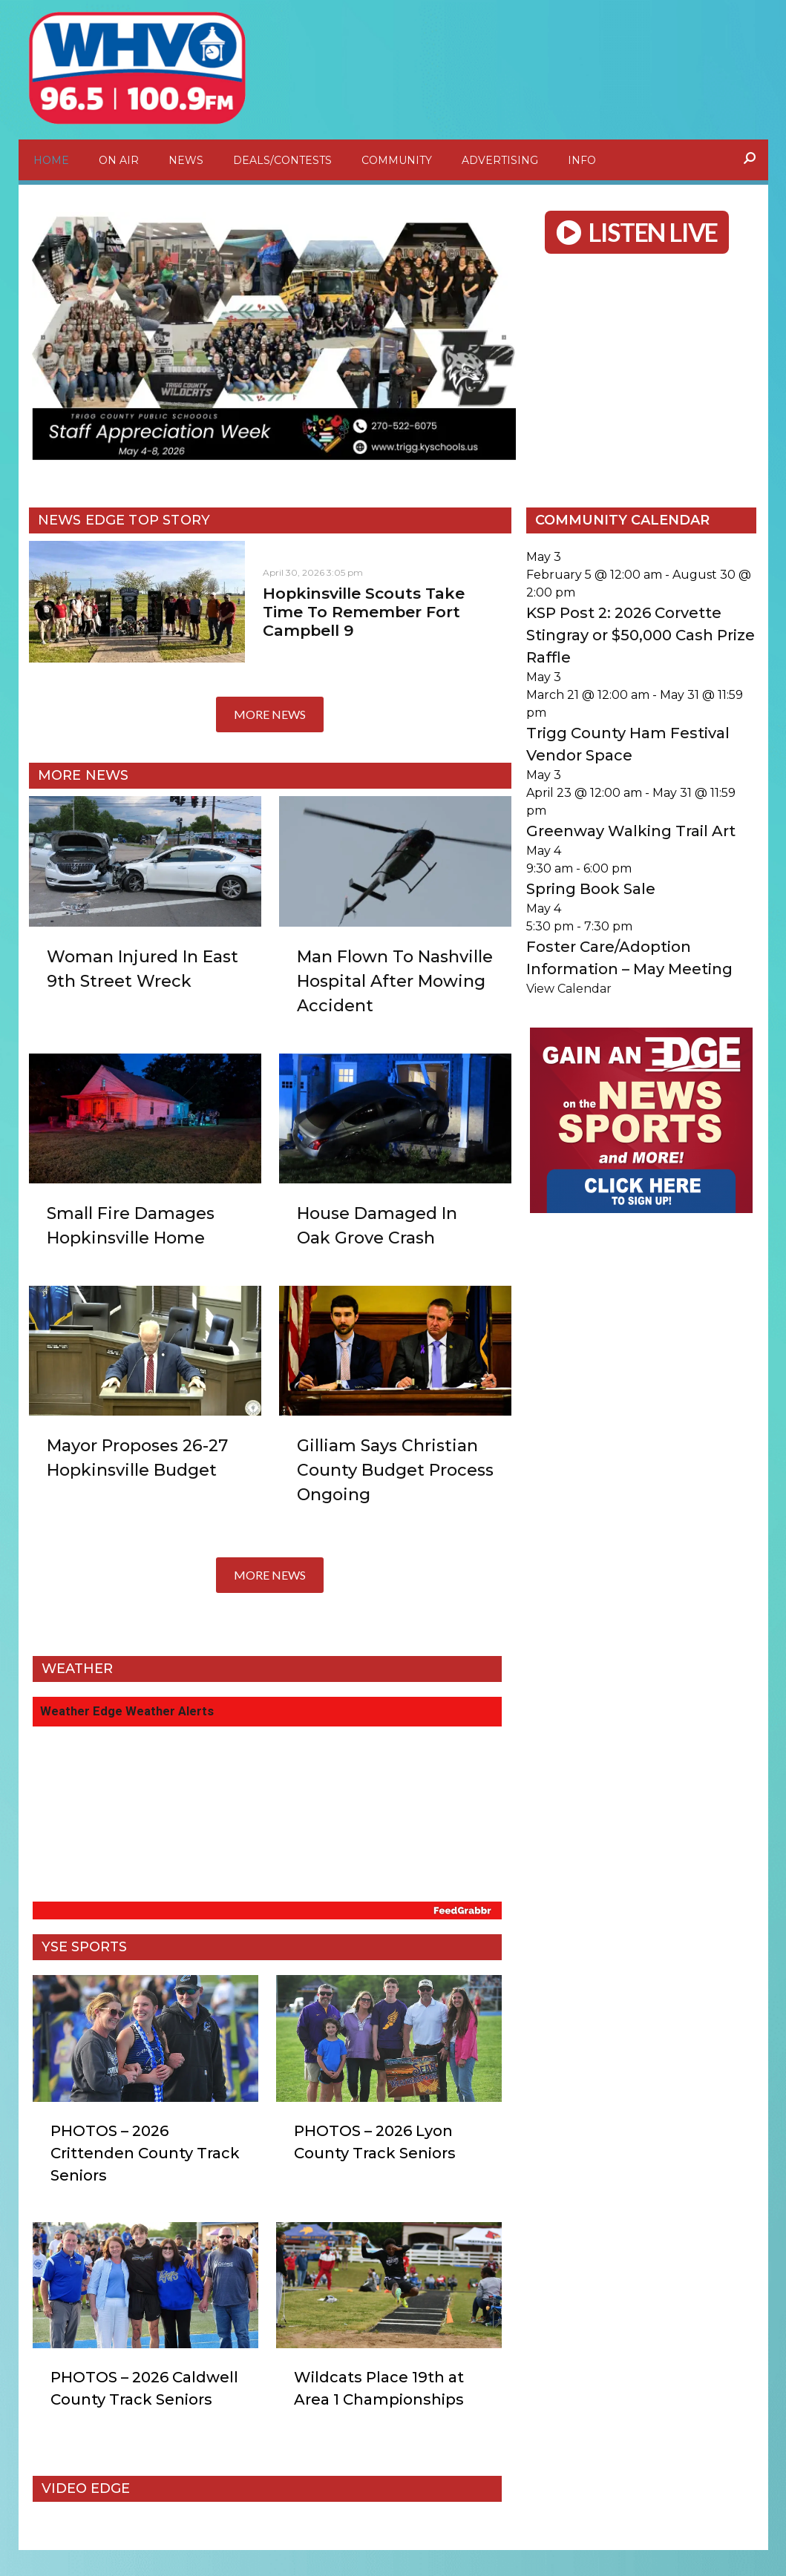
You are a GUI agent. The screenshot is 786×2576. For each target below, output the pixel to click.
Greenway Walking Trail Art (631, 846)
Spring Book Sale (590, 904)
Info (582, 160)
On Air (119, 160)
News (185, 160)
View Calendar (569, 1003)
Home (51, 160)
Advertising (500, 160)
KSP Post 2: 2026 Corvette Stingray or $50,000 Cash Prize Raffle (640, 650)
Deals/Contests (282, 160)
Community (396, 160)
